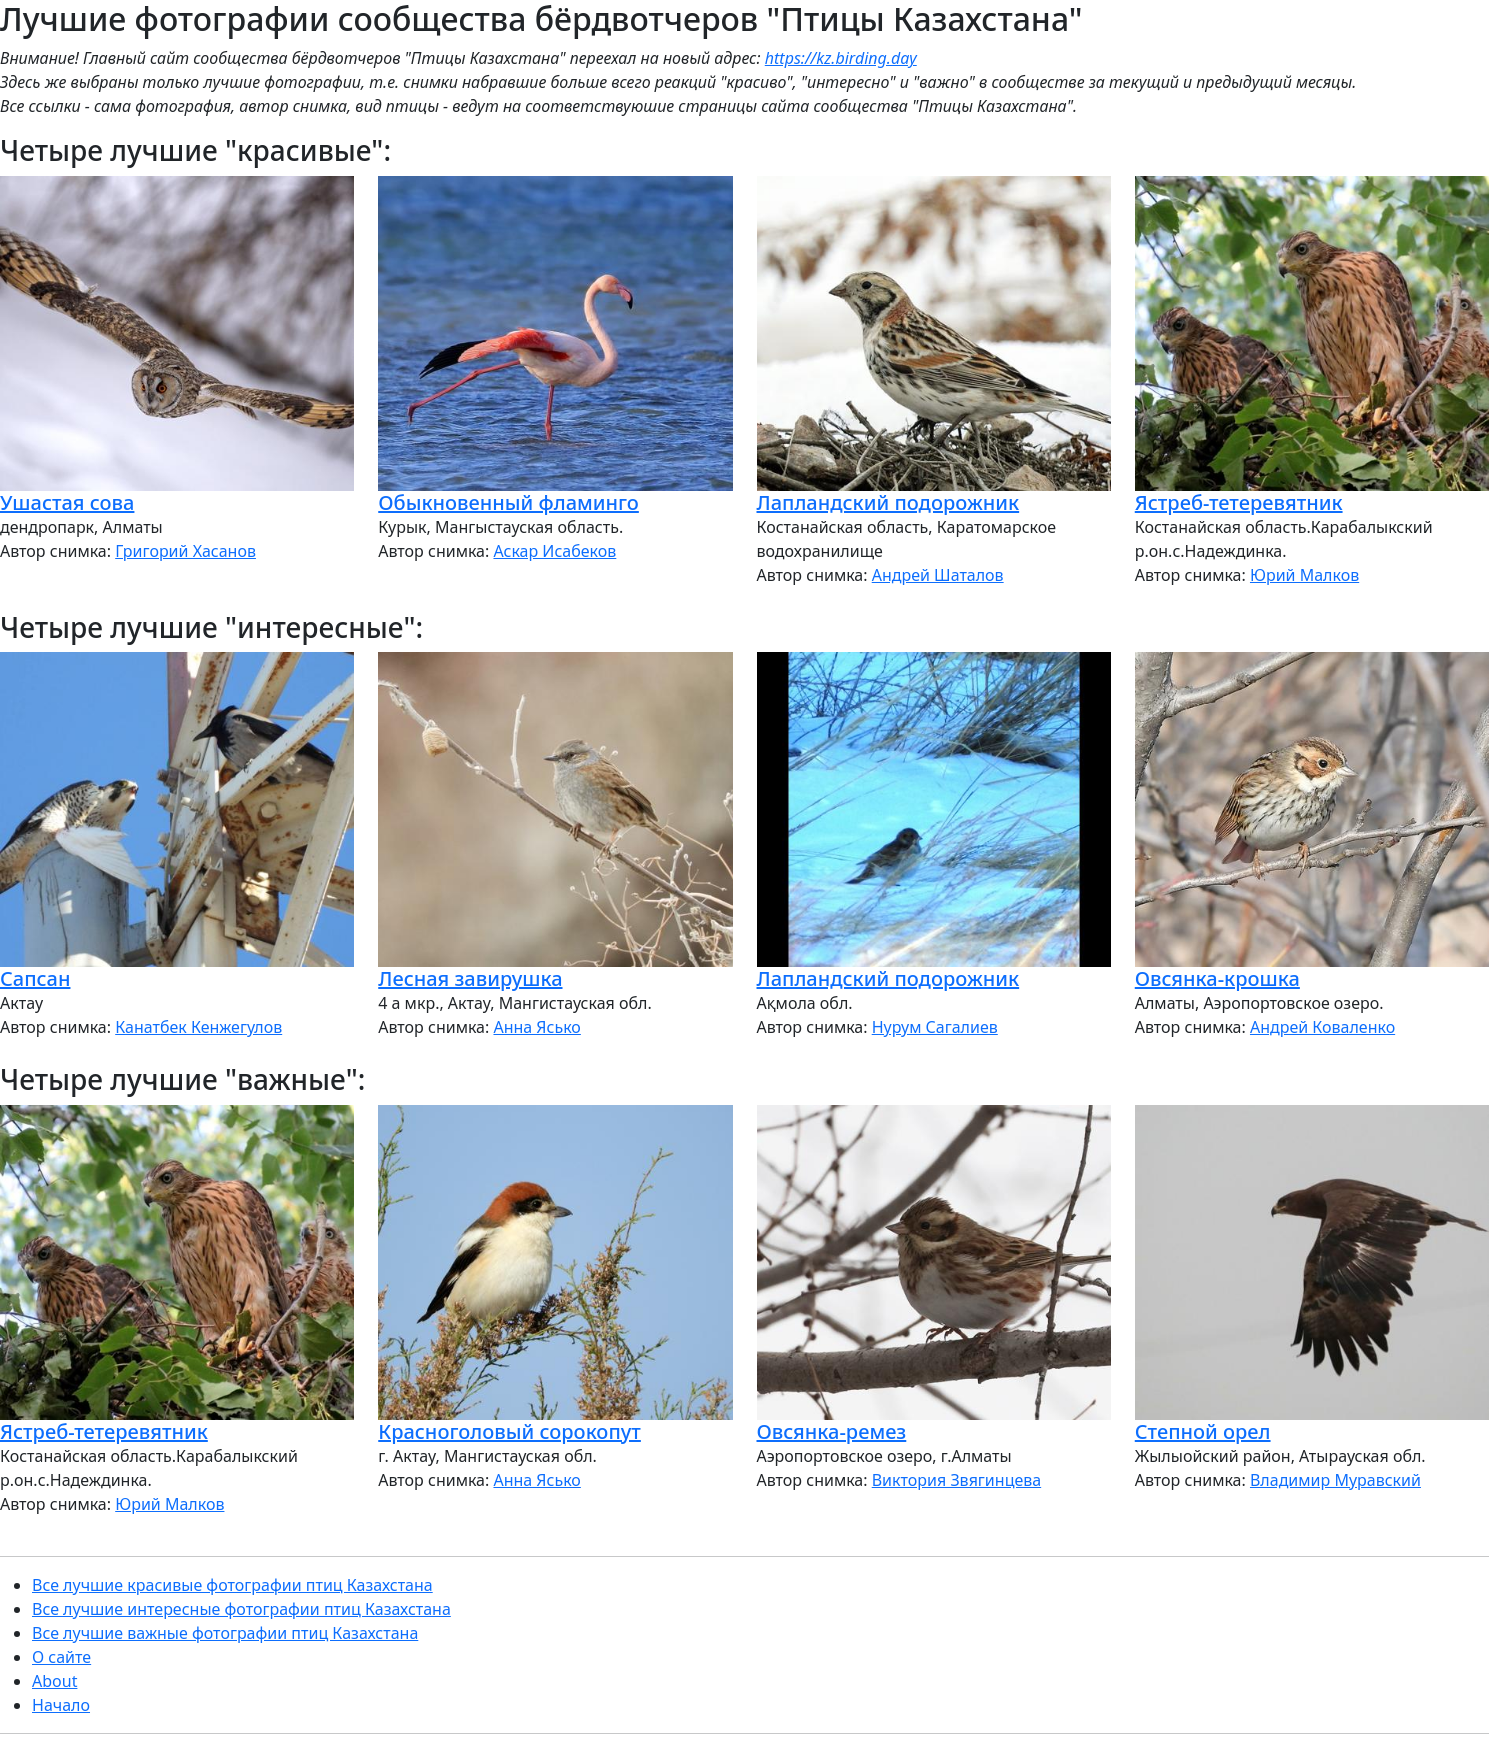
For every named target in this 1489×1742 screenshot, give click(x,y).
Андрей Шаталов (938, 575)
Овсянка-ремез (832, 1431)
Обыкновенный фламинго (508, 502)
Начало (61, 1705)
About (54, 1681)
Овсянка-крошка (1217, 978)
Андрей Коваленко (1322, 1027)
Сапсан (35, 978)
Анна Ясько (536, 1027)
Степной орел (1203, 1431)
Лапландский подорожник (888, 502)
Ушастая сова (67, 502)
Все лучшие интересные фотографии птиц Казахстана (241, 1609)
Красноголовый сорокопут (509, 1431)
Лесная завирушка (470, 978)
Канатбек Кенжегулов (198, 1027)
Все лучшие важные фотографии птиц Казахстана (225, 1633)
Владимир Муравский (1335, 1480)
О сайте (61, 1657)
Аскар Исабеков (554, 551)
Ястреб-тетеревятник (1239, 502)
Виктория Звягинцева (956, 1480)
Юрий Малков (1304, 575)
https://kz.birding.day (841, 58)
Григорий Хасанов (185, 551)
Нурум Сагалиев (935, 1027)
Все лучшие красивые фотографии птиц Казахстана (232, 1585)
